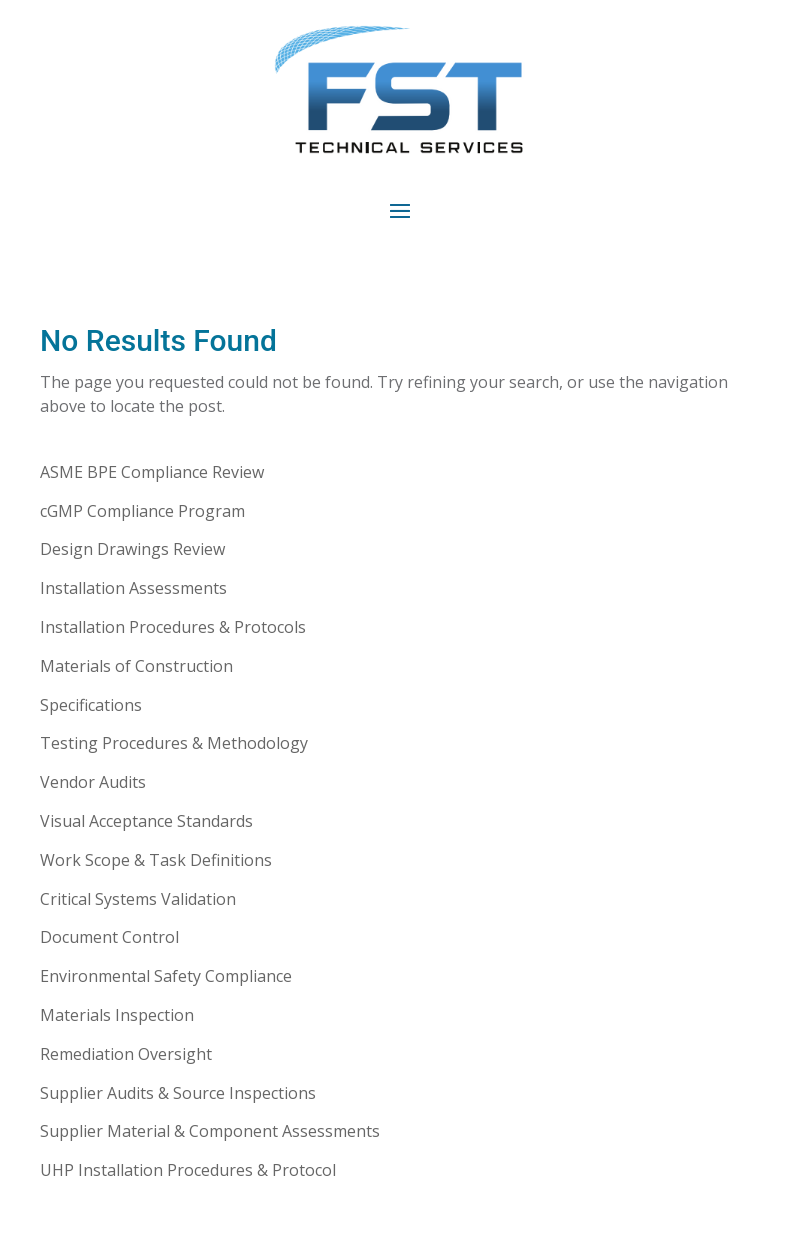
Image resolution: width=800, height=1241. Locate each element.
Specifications (91, 705)
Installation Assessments (133, 588)
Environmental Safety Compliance (166, 976)
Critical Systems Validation (138, 899)
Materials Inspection (117, 1015)
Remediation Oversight (126, 1054)
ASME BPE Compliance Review (152, 472)
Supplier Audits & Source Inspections (178, 1093)
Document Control (109, 937)
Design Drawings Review (132, 549)
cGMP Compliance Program (142, 511)
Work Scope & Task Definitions (156, 860)
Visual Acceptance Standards (146, 821)
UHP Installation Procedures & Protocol (188, 1170)
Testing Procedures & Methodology (174, 743)
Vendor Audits (93, 782)
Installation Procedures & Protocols (173, 627)
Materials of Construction (136, 666)
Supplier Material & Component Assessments (210, 1131)
